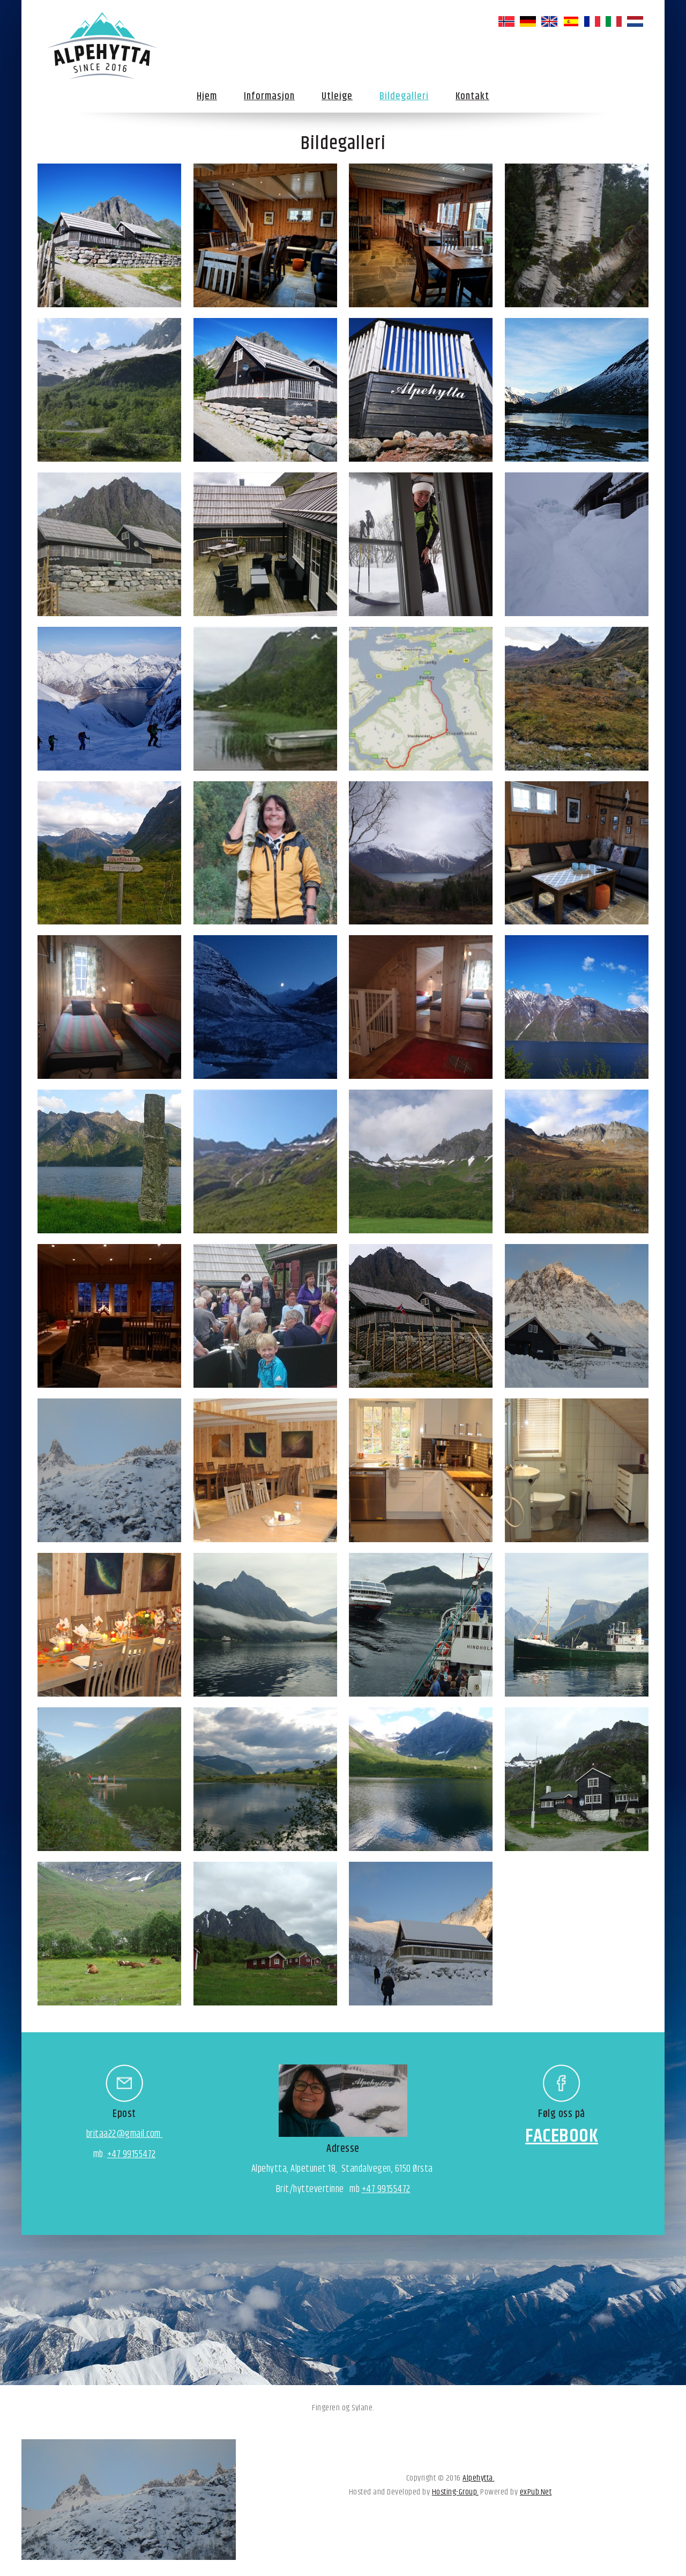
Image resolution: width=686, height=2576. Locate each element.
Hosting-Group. (455, 2492)
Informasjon (269, 96)
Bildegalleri (404, 96)
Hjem (207, 96)
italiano (614, 21)
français (592, 21)
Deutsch (528, 21)
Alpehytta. (478, 2478)
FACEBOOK (561, 2136)
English (549, 21)
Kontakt (472, 96)
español (571, 21)
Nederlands (635, 21)
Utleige (337, 96)
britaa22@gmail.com (124, 2134)
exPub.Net (536, 2492)
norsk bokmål (506, 21)
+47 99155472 (131, 2154)
